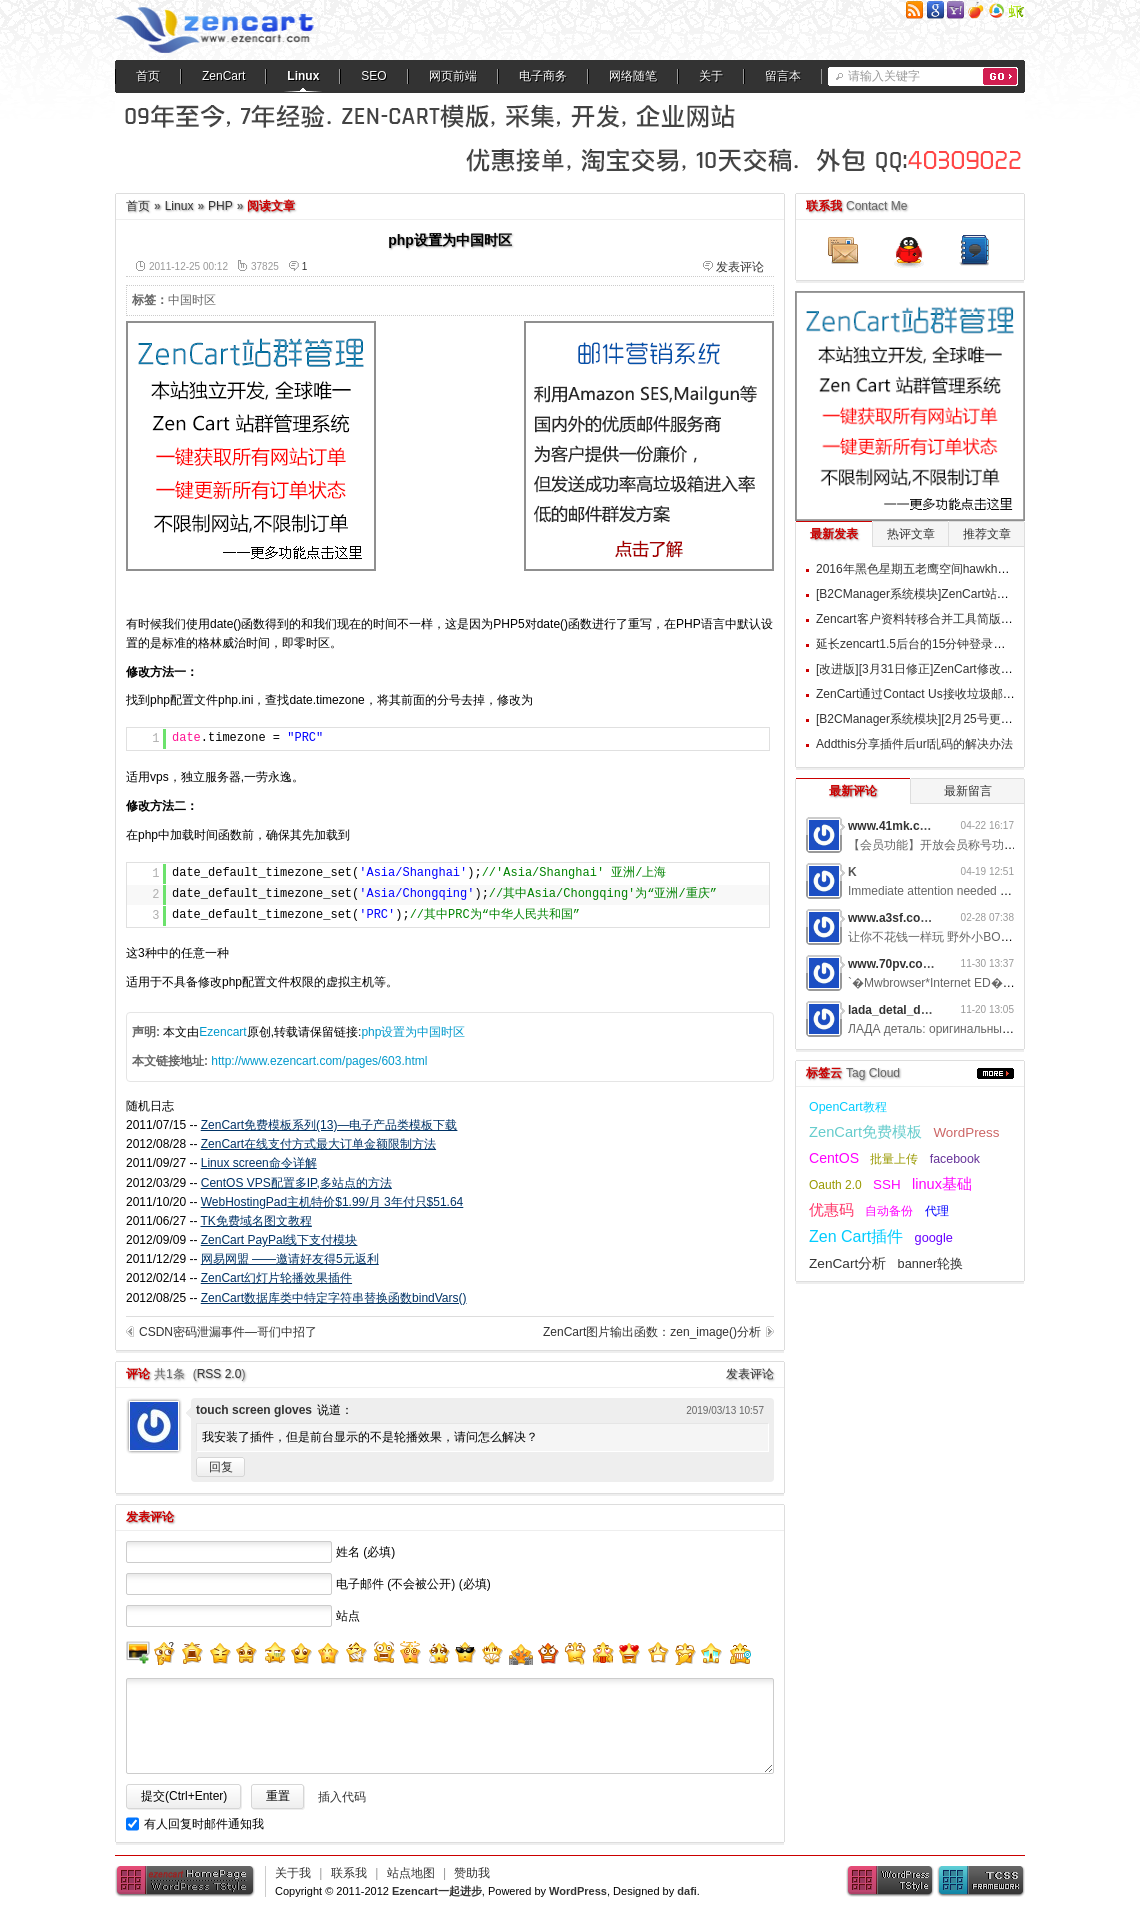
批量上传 (894, 1159)
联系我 (349, 1873)
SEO (373, 76)
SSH (887, 1184)
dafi (687, 1891)
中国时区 (192, 300)
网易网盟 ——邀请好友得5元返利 (290, 1259)
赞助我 (472, 1873)
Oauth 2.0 (835, 1185)
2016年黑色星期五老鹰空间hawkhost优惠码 (932, 569)
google (934, 1237)
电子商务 (543, 76)
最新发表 (834, 534)
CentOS (834, 1158)
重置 (278, 1796)
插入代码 (342, 1797)
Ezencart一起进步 (437, 1891)
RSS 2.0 (219, 1374)
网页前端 (453, 76)
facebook (955, 1159)
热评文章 (911, 534)
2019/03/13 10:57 (725, 1410)
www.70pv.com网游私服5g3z (928, 964)
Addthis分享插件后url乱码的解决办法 (914, 744)
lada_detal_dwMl (895, 1010)
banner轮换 (931, 1263)
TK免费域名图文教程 (256, 1221)
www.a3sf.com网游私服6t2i (924, 918)
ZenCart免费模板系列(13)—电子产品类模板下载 (329, 1125)
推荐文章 (987, 534)
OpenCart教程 (848, 1107)
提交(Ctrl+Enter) (184, 1796)
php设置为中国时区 (413, 1032)
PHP (220, 206)
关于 (711, 76)
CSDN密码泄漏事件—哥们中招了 (228, 1332)
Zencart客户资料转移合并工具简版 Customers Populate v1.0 (977, 619)
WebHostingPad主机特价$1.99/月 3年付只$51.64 (332, 1202)
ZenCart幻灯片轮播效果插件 (276, 1278)
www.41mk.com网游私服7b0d (931, 826)
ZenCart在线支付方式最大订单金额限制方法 (318, 1144)
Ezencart (222, 1032)
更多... (995, 1073)
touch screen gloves (254, 1410)
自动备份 (889, 1211)
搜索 (1000, 76)
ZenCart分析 (847, 1263)
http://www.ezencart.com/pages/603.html (319, 1061)
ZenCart (223, 76)
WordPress (966, 1132)
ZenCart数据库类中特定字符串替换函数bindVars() (334, 1298)
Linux (303, 76)
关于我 (293, 1873)
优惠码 (831, 1210)
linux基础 (942, 1184)
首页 (148, 76)
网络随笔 (633, 76)
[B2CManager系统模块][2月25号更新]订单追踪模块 (952, 719)
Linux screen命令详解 (259, 1163)
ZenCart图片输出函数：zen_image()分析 (652, 1332)
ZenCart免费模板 (865, 1132)
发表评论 (740, 267)
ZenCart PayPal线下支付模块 (279, 1240)
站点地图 (411, 1873)
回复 (221, 1467)
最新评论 (853, 791)
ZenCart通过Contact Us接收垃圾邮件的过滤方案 (945, 694)
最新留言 (968, 791)
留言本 (783, 76)
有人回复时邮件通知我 (204, 1824)
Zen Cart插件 (856, 1236)
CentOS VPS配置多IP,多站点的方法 (296, 1183)
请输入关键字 (884, 76)
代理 (937, 1211)
